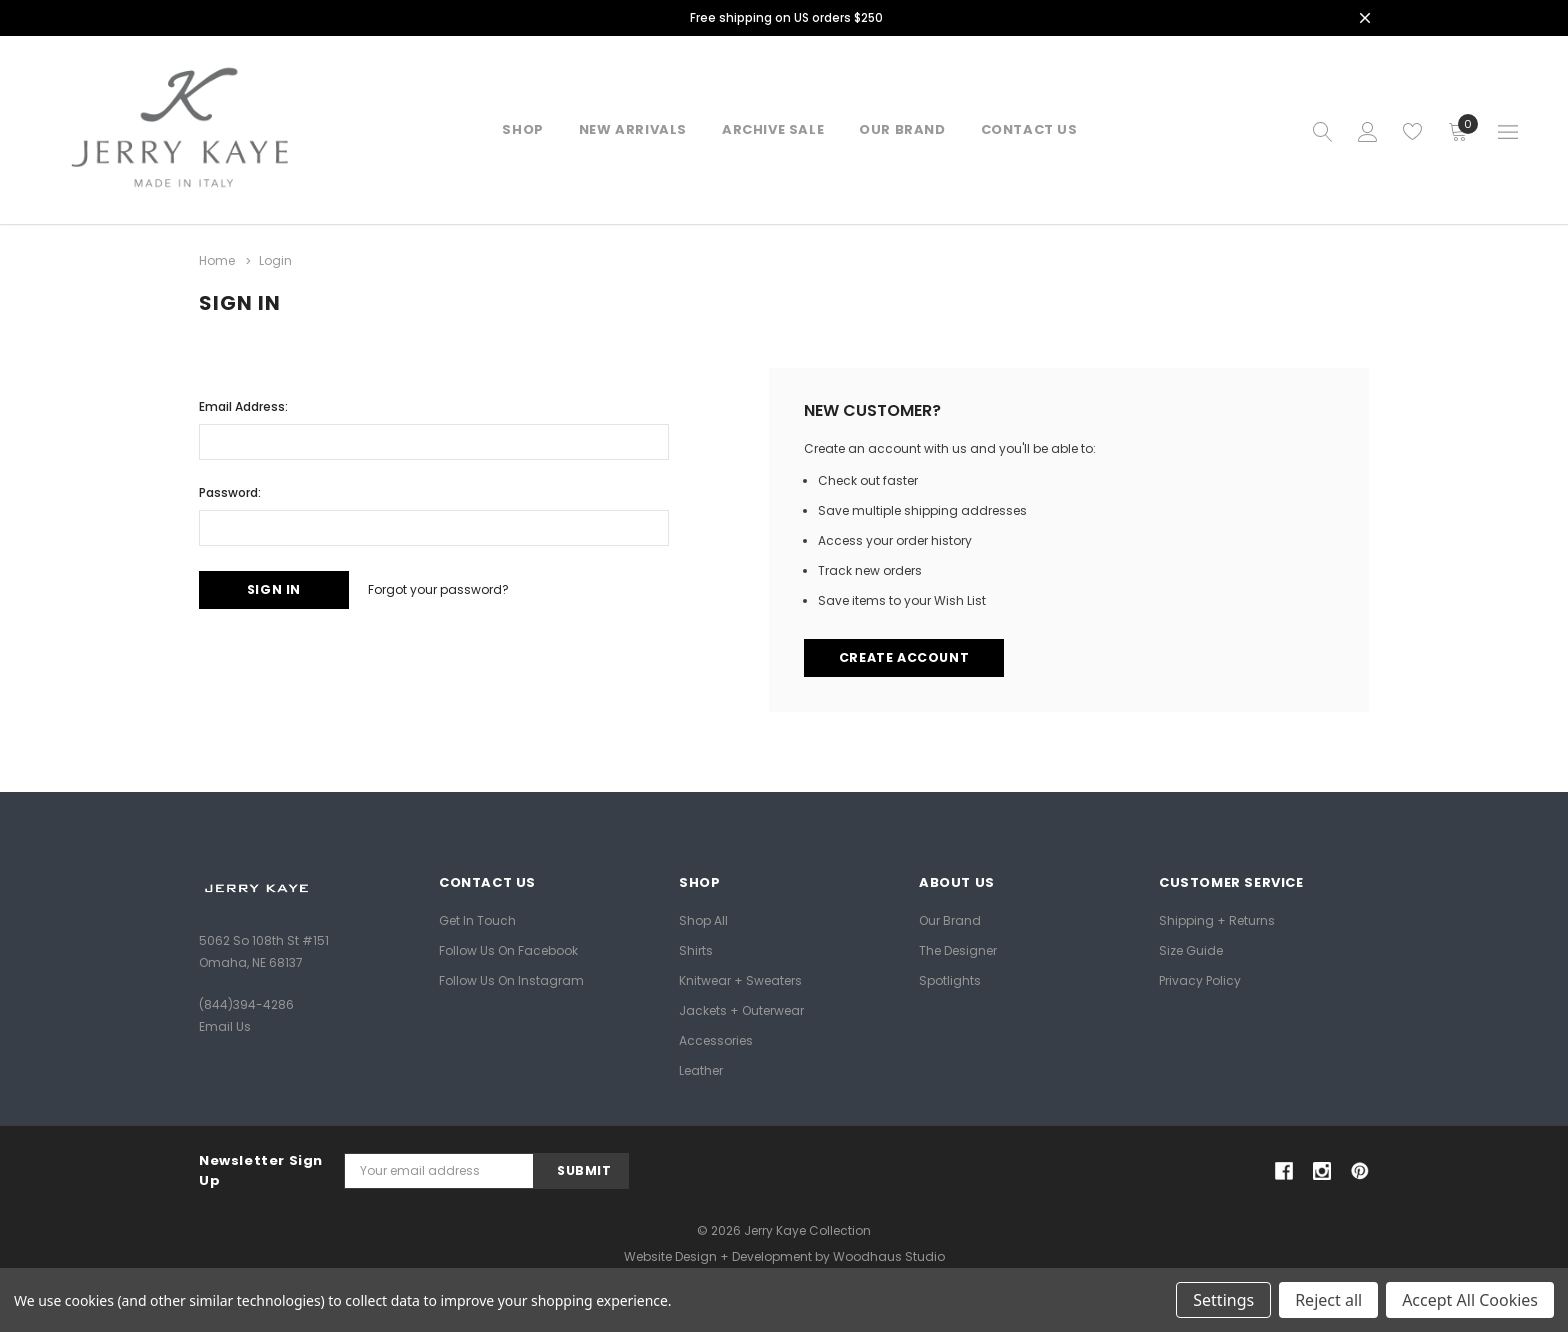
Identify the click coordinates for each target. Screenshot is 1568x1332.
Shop (522, 129)
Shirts (696, 949)
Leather (701, 1069)
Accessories (716, 1039)
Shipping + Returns (1217, 919)
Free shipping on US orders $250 (787, 17)
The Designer (958, 949)
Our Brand (950, 919)
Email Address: (243, 404)
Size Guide (1191, 949)
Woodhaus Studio (889, 1256)
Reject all (1328, 1300)
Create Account (906, 657)
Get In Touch (477, 919)
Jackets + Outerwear (741, 1009)
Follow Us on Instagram (511, 979)
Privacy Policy (1200, 979)
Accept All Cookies (1470, 1300)
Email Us (225, 1026)
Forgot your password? (452, 588)
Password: (230, 490)
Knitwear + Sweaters (740, 979)
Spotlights (950, 979)
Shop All (703, 919)
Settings (1223, 1300)
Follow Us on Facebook (508, 949)
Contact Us (1029, 129)
